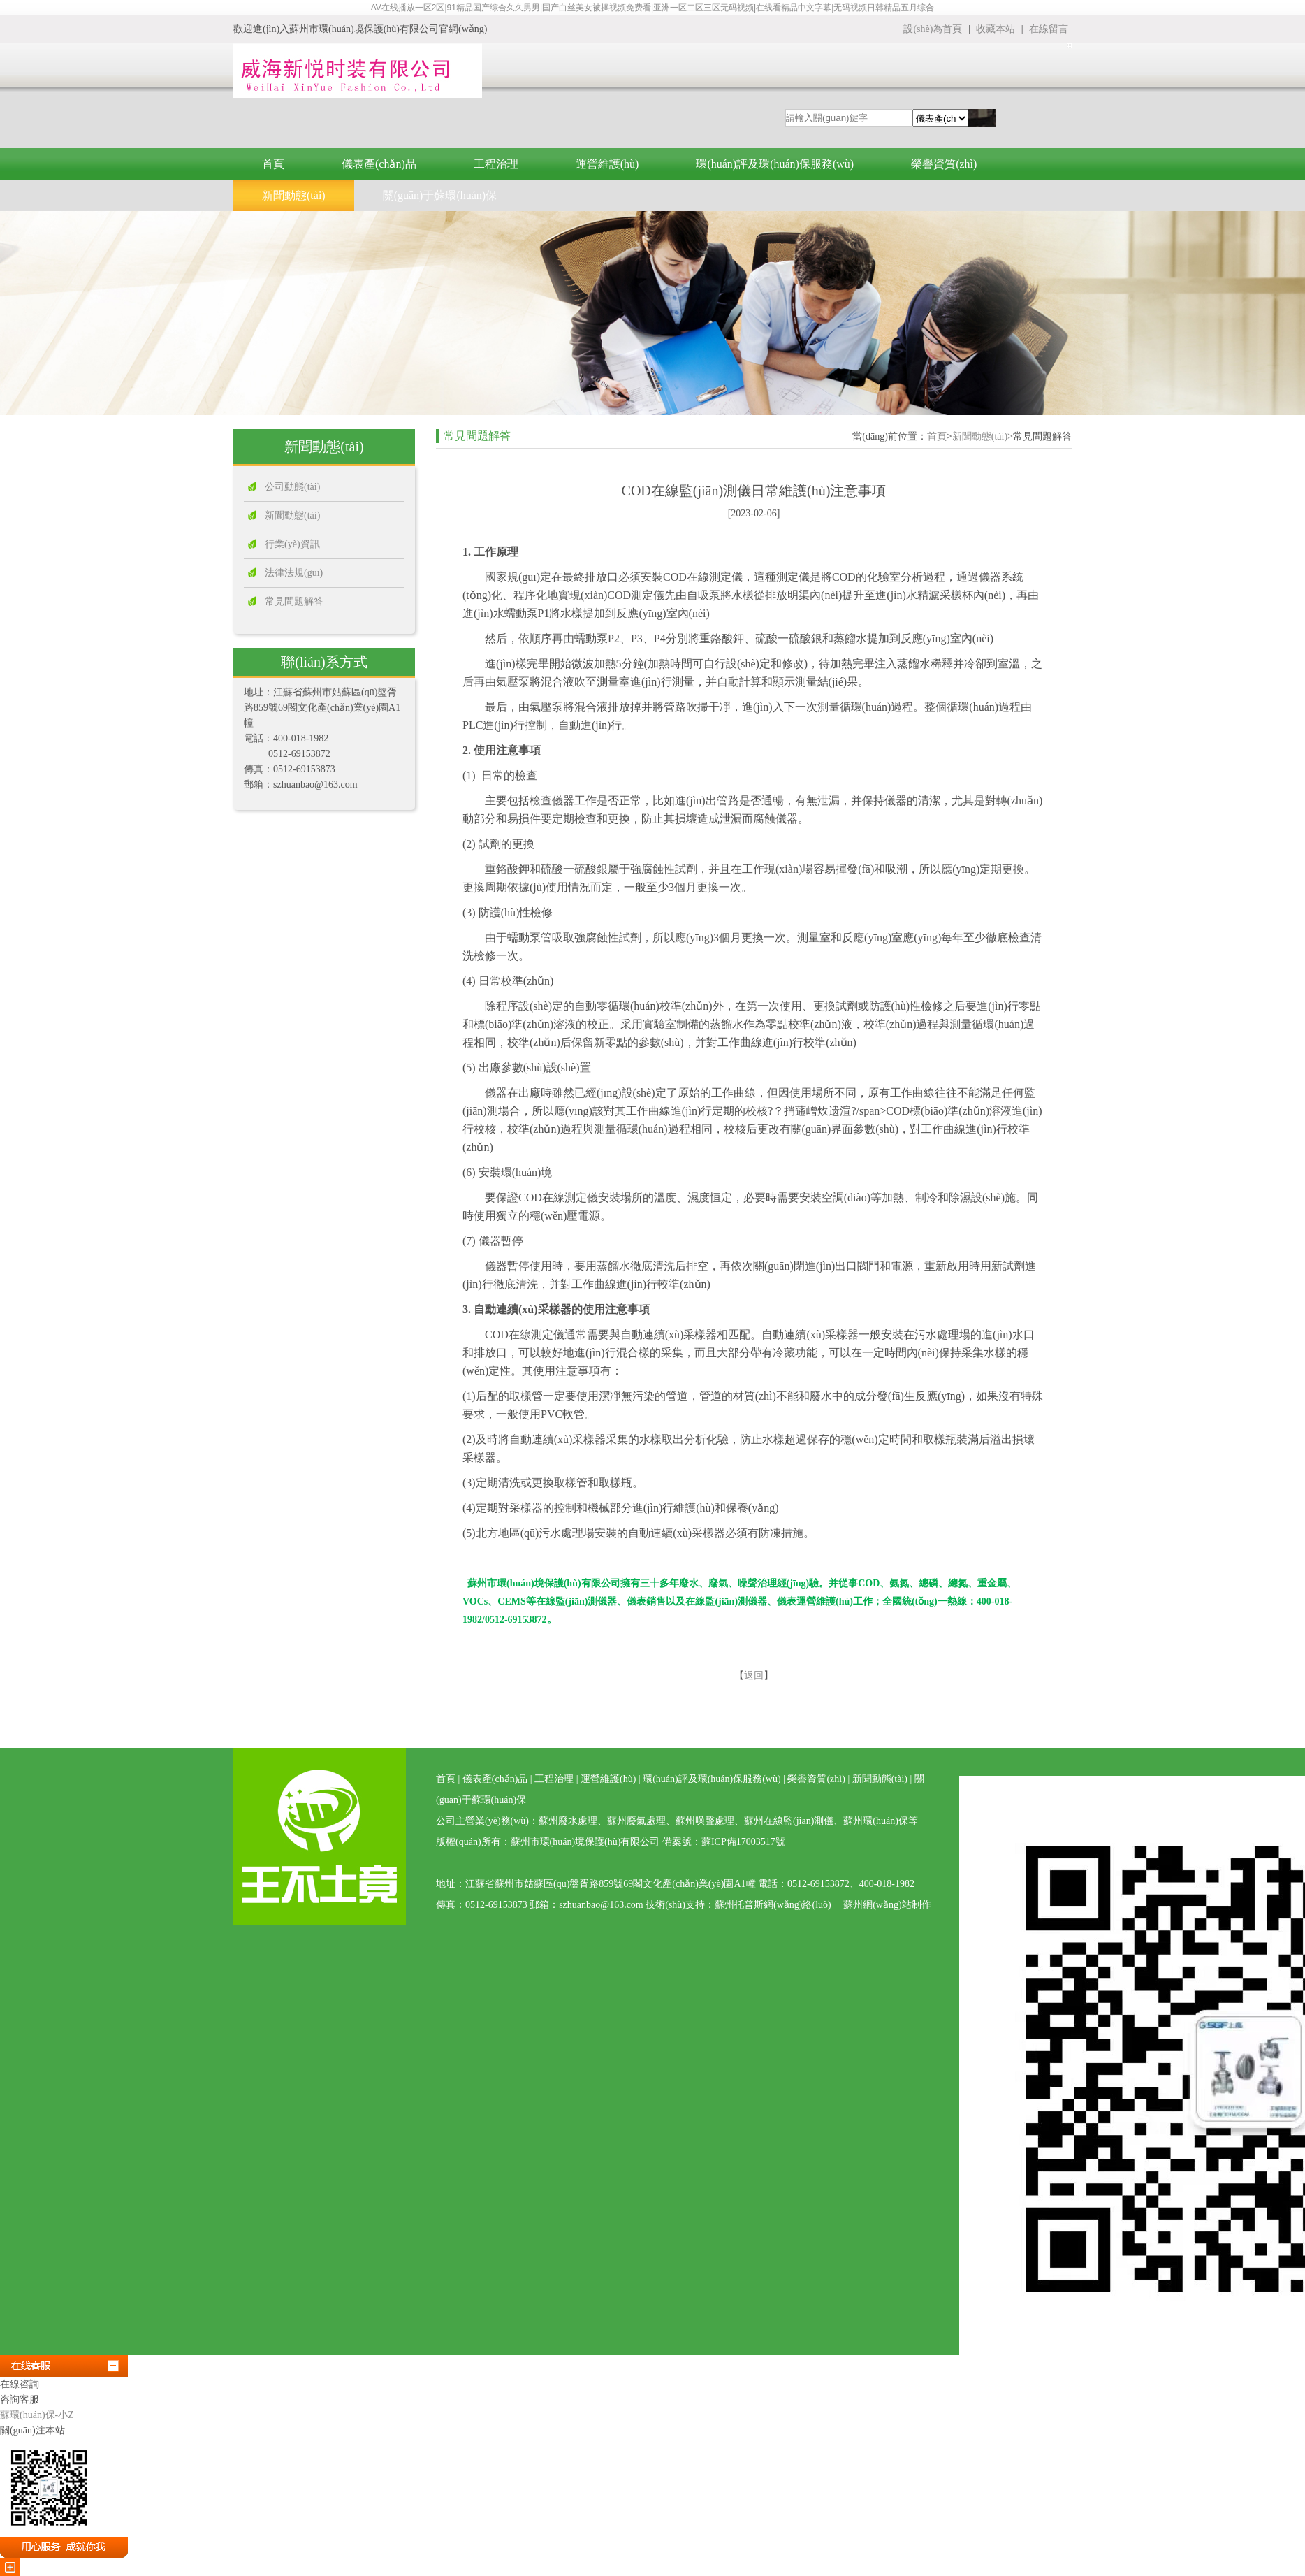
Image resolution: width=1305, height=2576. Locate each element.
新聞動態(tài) (294, 195)
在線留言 (1048, 29)
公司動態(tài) (292, 487)
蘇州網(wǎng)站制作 (887, 1905)
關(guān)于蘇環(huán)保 (440, 195)
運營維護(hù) (607, 164)
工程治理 (496, 164)
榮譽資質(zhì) (944, 164)
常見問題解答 (294, 601)
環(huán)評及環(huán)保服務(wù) (775, 164)
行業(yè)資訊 (292, 544)
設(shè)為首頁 (932, 29)
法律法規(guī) (294, 572)
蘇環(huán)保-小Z (37, 2415)
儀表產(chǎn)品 (379, 164)
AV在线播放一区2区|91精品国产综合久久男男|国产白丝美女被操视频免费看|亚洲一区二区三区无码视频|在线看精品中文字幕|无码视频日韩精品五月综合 (653, 8)
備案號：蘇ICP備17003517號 (723, 1842)
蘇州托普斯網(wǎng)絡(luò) (773, 1905)
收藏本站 (997, 29)
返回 (754, 1675)
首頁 (273, 164)
